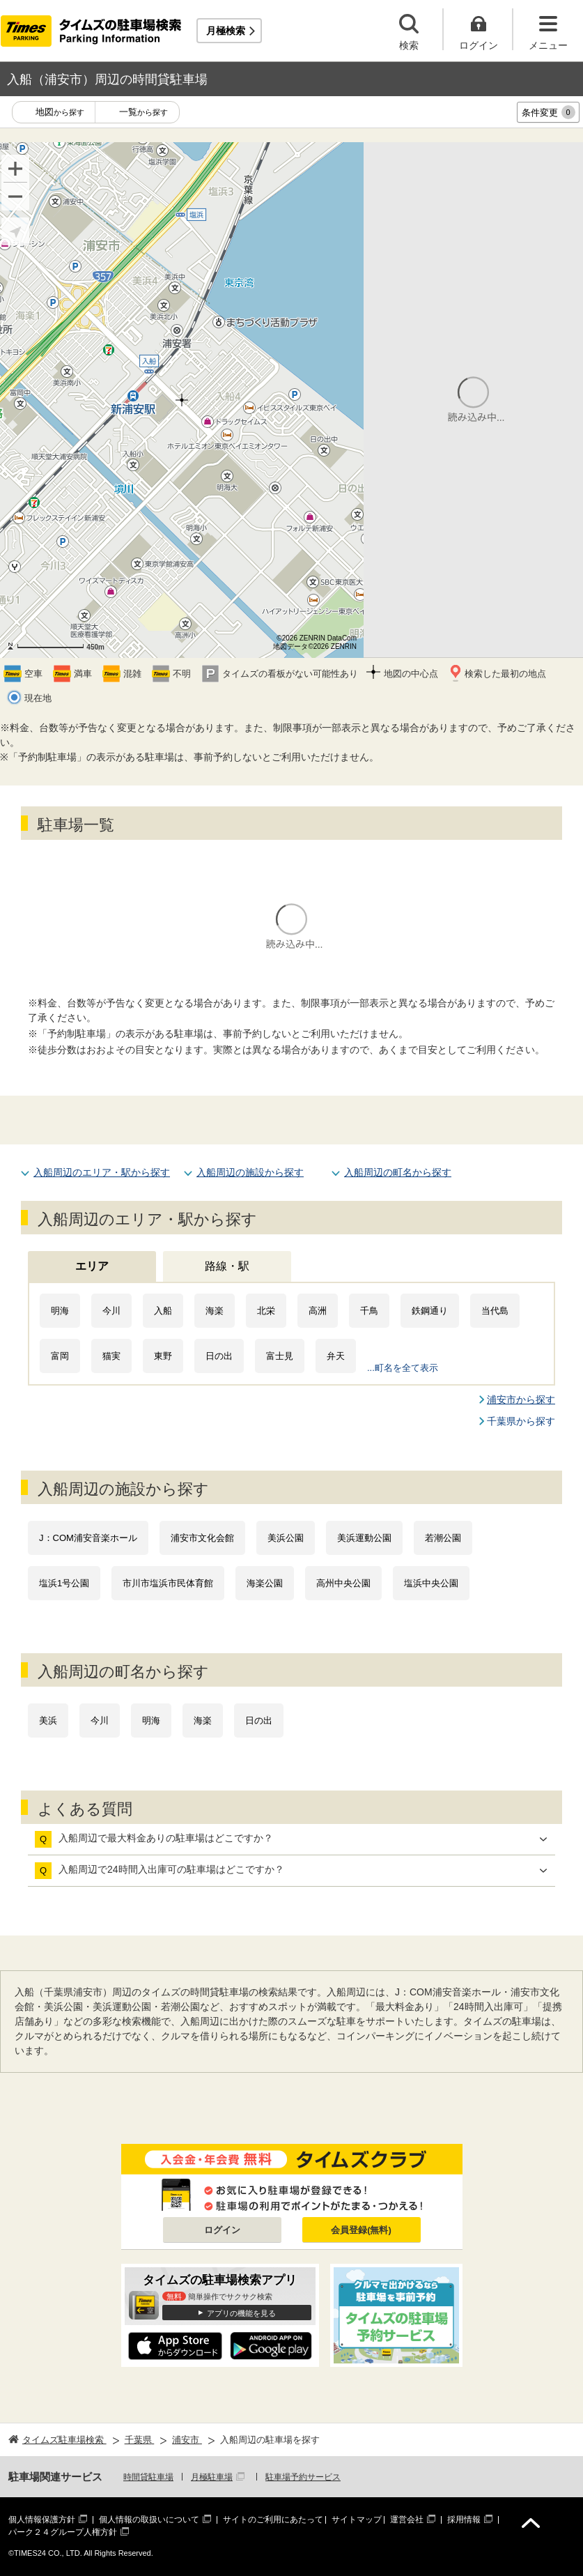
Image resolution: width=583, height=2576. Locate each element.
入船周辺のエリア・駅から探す (101, 1172)
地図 (60, 112)
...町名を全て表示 (402, 1368)
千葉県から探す (521, 1421)
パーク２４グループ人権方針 (62, 2532)
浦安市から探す (521, 1399)
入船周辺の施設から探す (250, 1172)
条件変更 (548, 112)
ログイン (222, 2230)
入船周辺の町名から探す (397, 1172)
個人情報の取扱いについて (149, 2519)
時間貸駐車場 (148, 2477)
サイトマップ (357, 2519)
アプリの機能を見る (241, 2313)
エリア (92, 1266)
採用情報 (464, 2519)
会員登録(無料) (361, 2230)
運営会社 (406, 2519)
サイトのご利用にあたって (273, 2519)
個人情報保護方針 (41, 2519)
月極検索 (225, 30)
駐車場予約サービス (303, 2477)
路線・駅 (227, 1266)
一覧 (143, 112)
